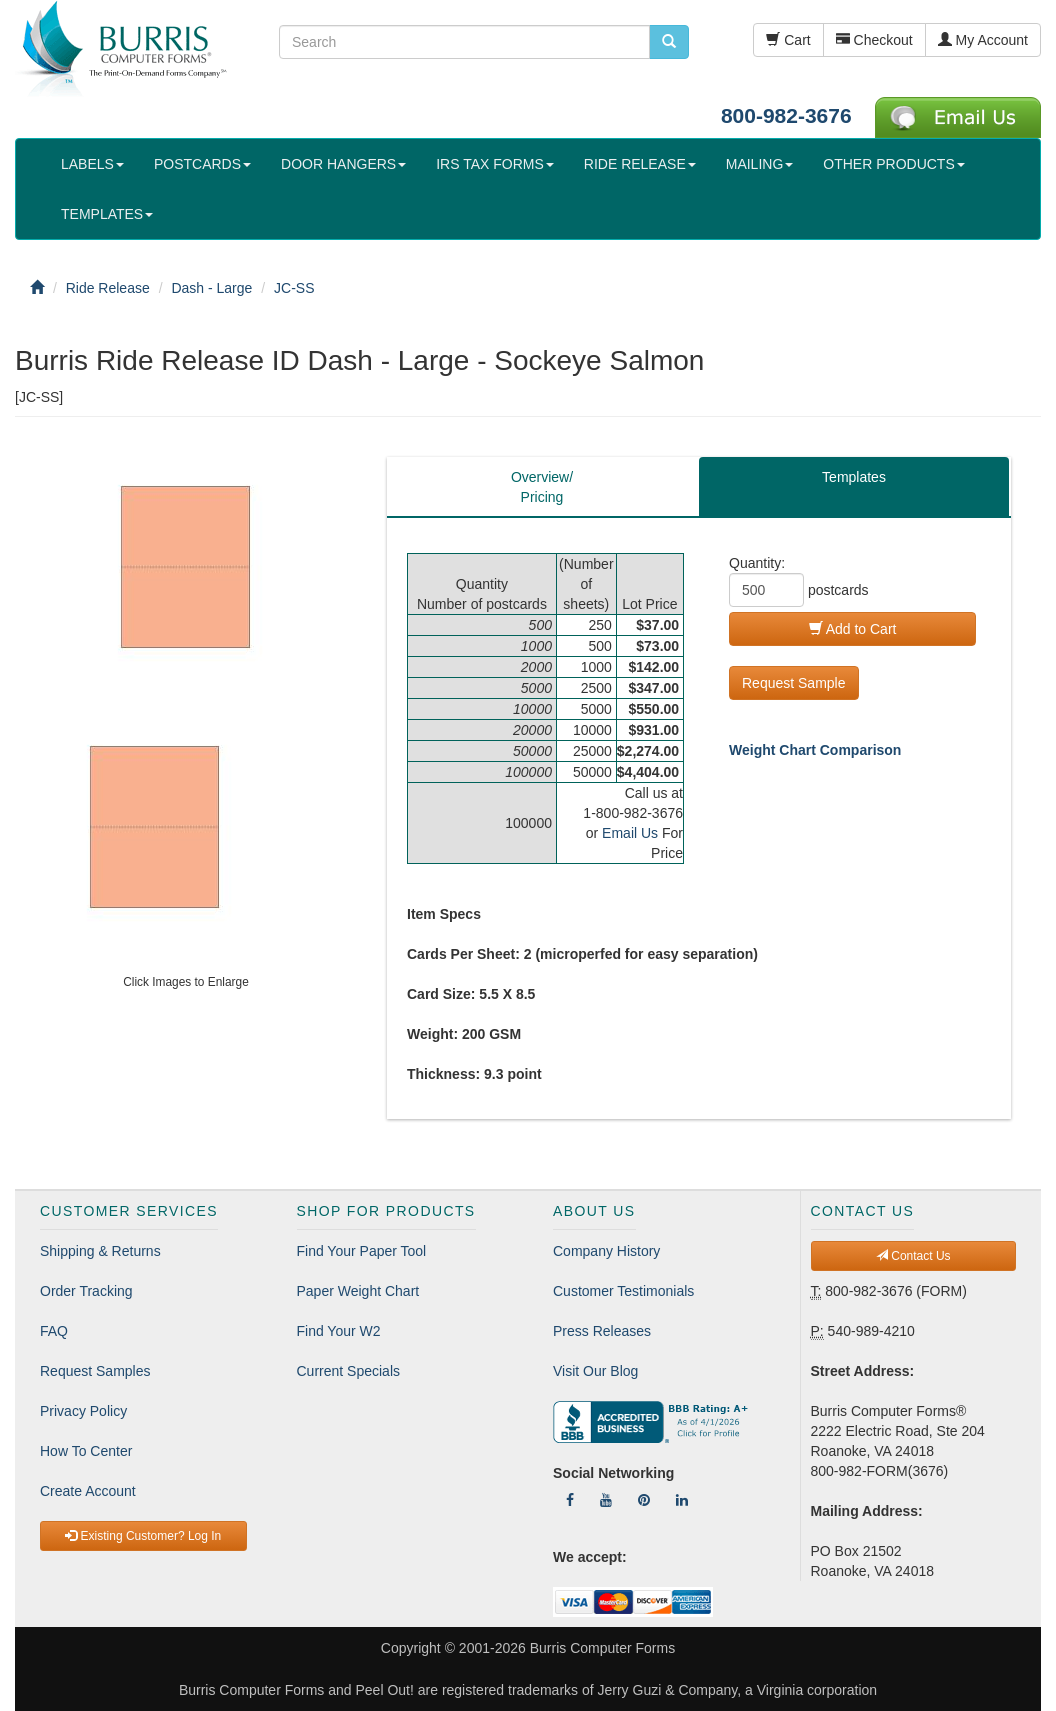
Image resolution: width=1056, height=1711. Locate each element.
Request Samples (95, 1371)
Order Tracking (86, 1291)
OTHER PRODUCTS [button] (893, 164)
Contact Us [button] (913, 1256)
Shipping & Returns (100, 1251)
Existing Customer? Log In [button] (143, 1536)
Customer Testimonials (623, 1291)
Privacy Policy (83, 1411)
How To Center (86, 1451)
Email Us (630, 833)
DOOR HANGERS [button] (343, 164)
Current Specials (349, 1371)
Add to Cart (853, 629)
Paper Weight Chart (358, 1291)
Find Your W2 (339, 1331)
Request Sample (794, 683)
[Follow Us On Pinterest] (644, 1500)
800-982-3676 (786, 115)
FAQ (54, 1331)
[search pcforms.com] (669, 42)
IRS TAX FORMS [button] (495, 164)
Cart (788, 40)
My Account (983, 40)
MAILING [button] (760, 164)
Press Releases (602, 1331)
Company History (606, 1251)
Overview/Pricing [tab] (542, 487)
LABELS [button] (92, 164)
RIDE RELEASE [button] (640, 164)
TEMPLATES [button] (107, 214)
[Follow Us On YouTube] (606, 1500)
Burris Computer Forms (602, 1648)
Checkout (874, 40)
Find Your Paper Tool (362, 1251)
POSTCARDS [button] (202, 164)
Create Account (88, 1491)
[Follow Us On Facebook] (570, 1500)
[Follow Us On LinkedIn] (682, 1500)
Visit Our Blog (595, 1371)
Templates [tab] (854, 477)
